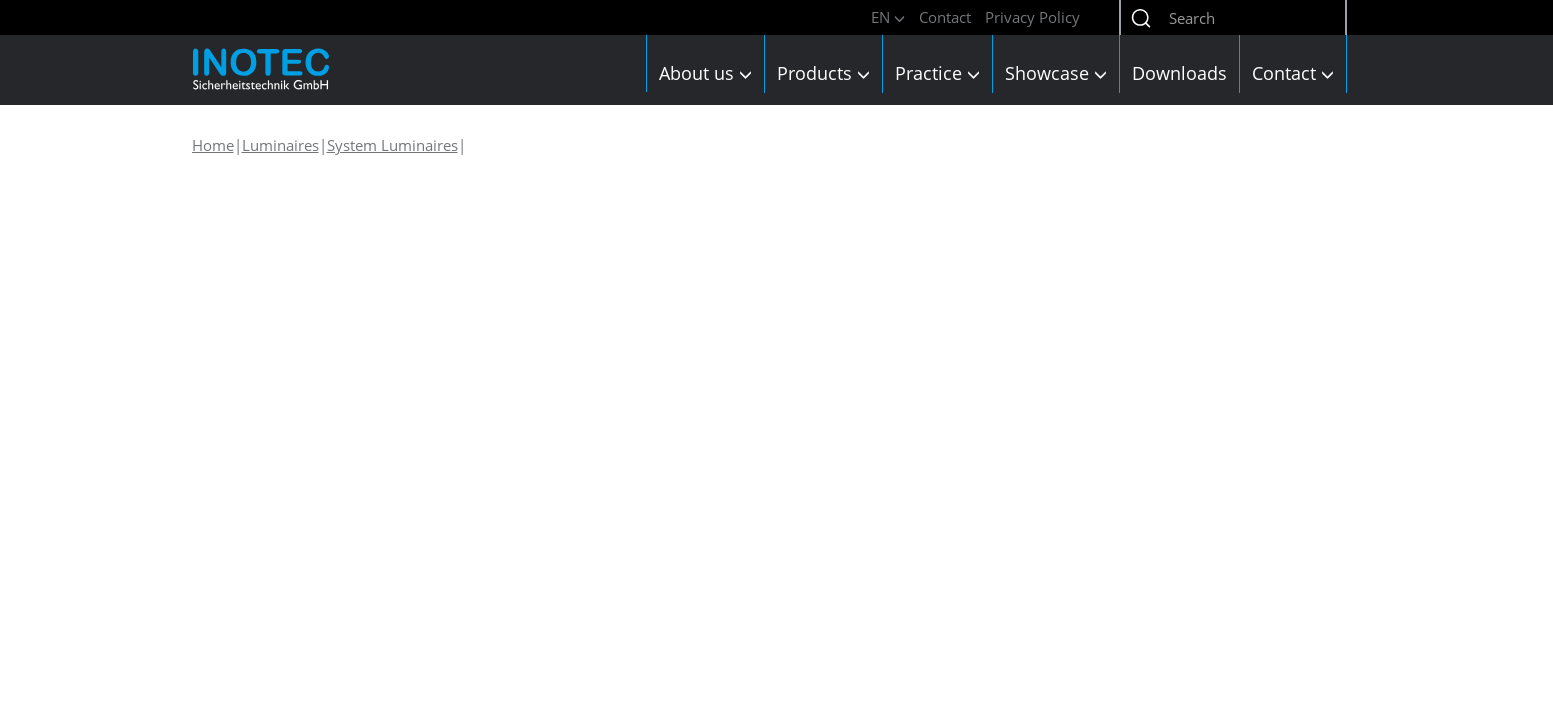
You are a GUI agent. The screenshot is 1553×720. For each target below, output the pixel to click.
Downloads (1179, 73)
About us (705, 73)
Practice (937, 73)
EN (888, 17)
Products (823, 73)
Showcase (1056, 73)
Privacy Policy (1032, 17)
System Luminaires (392, 145)
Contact (945, 17)
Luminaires (280, 145)
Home (213, 145)
